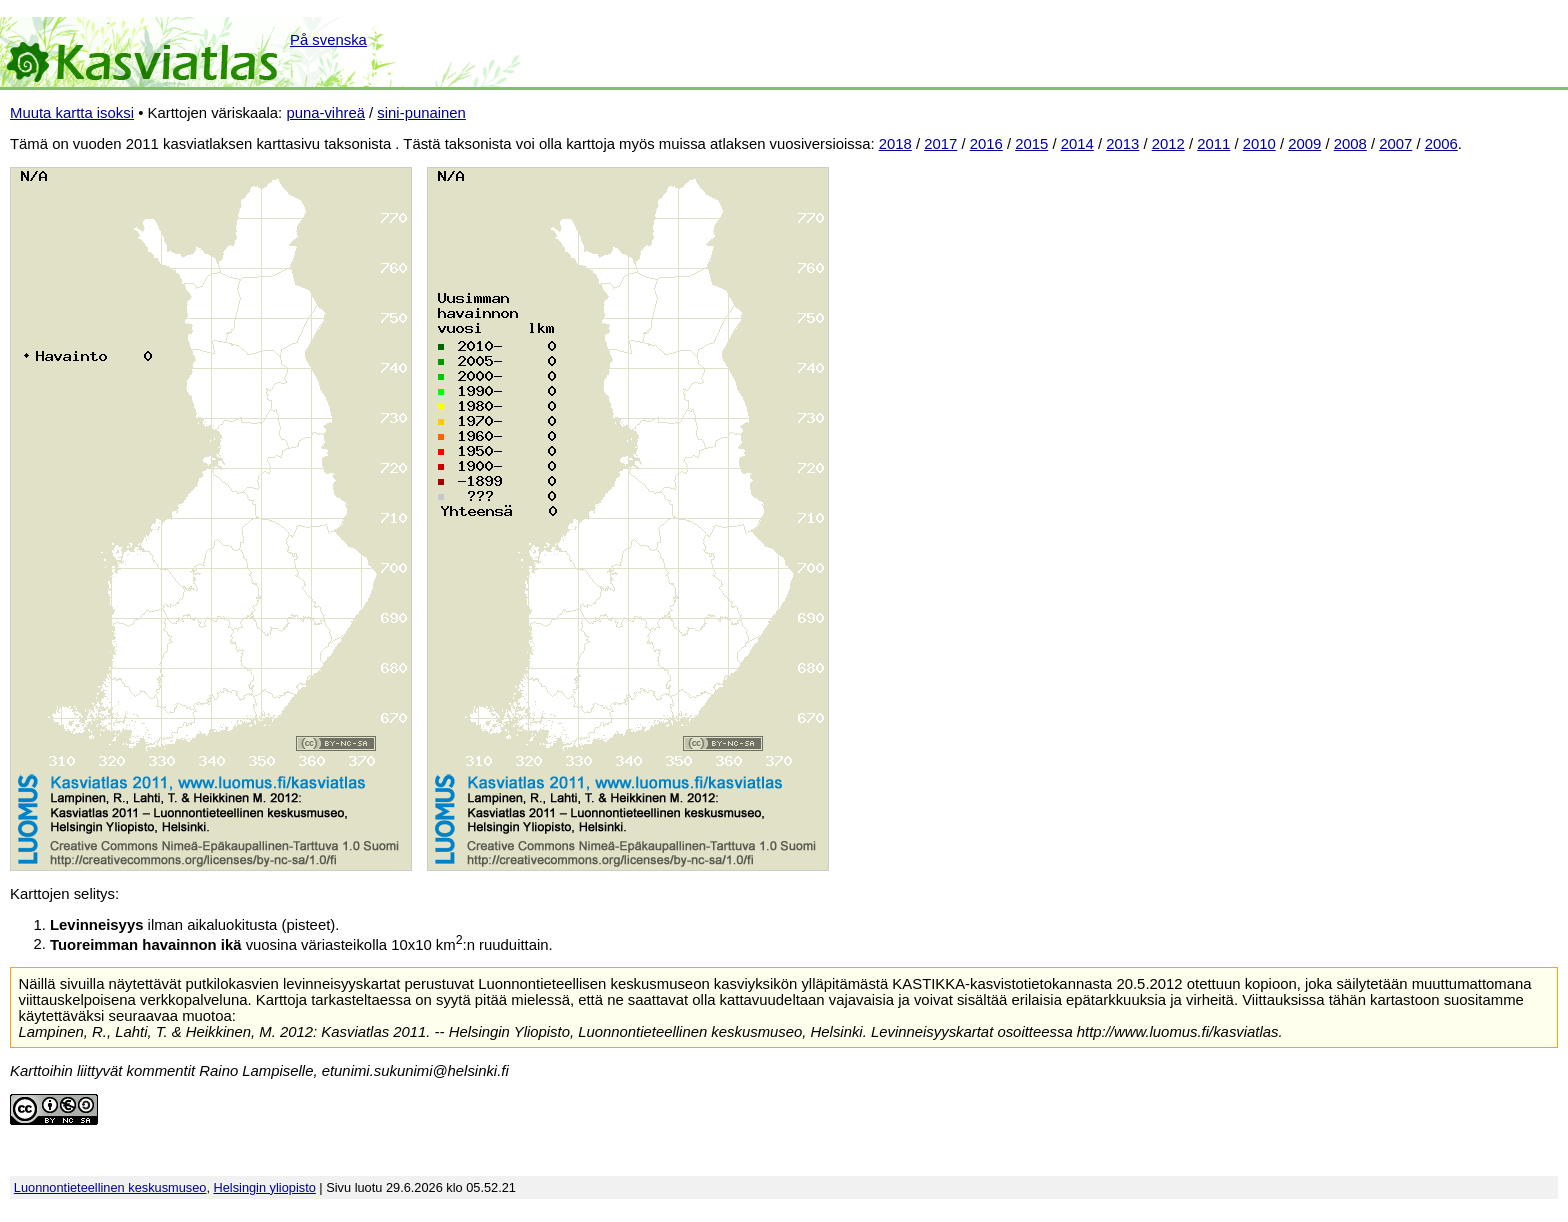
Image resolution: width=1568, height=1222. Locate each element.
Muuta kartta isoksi (72, 113)
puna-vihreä (325, 113)
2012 (1168, 144)
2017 (940, 144)
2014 (1077, 144)
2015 (1031, 144)
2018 (895, 144)
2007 (1395, 144)
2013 (1122, 144)
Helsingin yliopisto (265, 1187)
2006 (1441, 144)
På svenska (328, 40)
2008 (1350, 144)
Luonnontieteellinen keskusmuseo (110, 1187)
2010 (1259, 144)
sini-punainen (421, 113)
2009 (1304, 144)
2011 (1213, 144)
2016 (986, 144)
